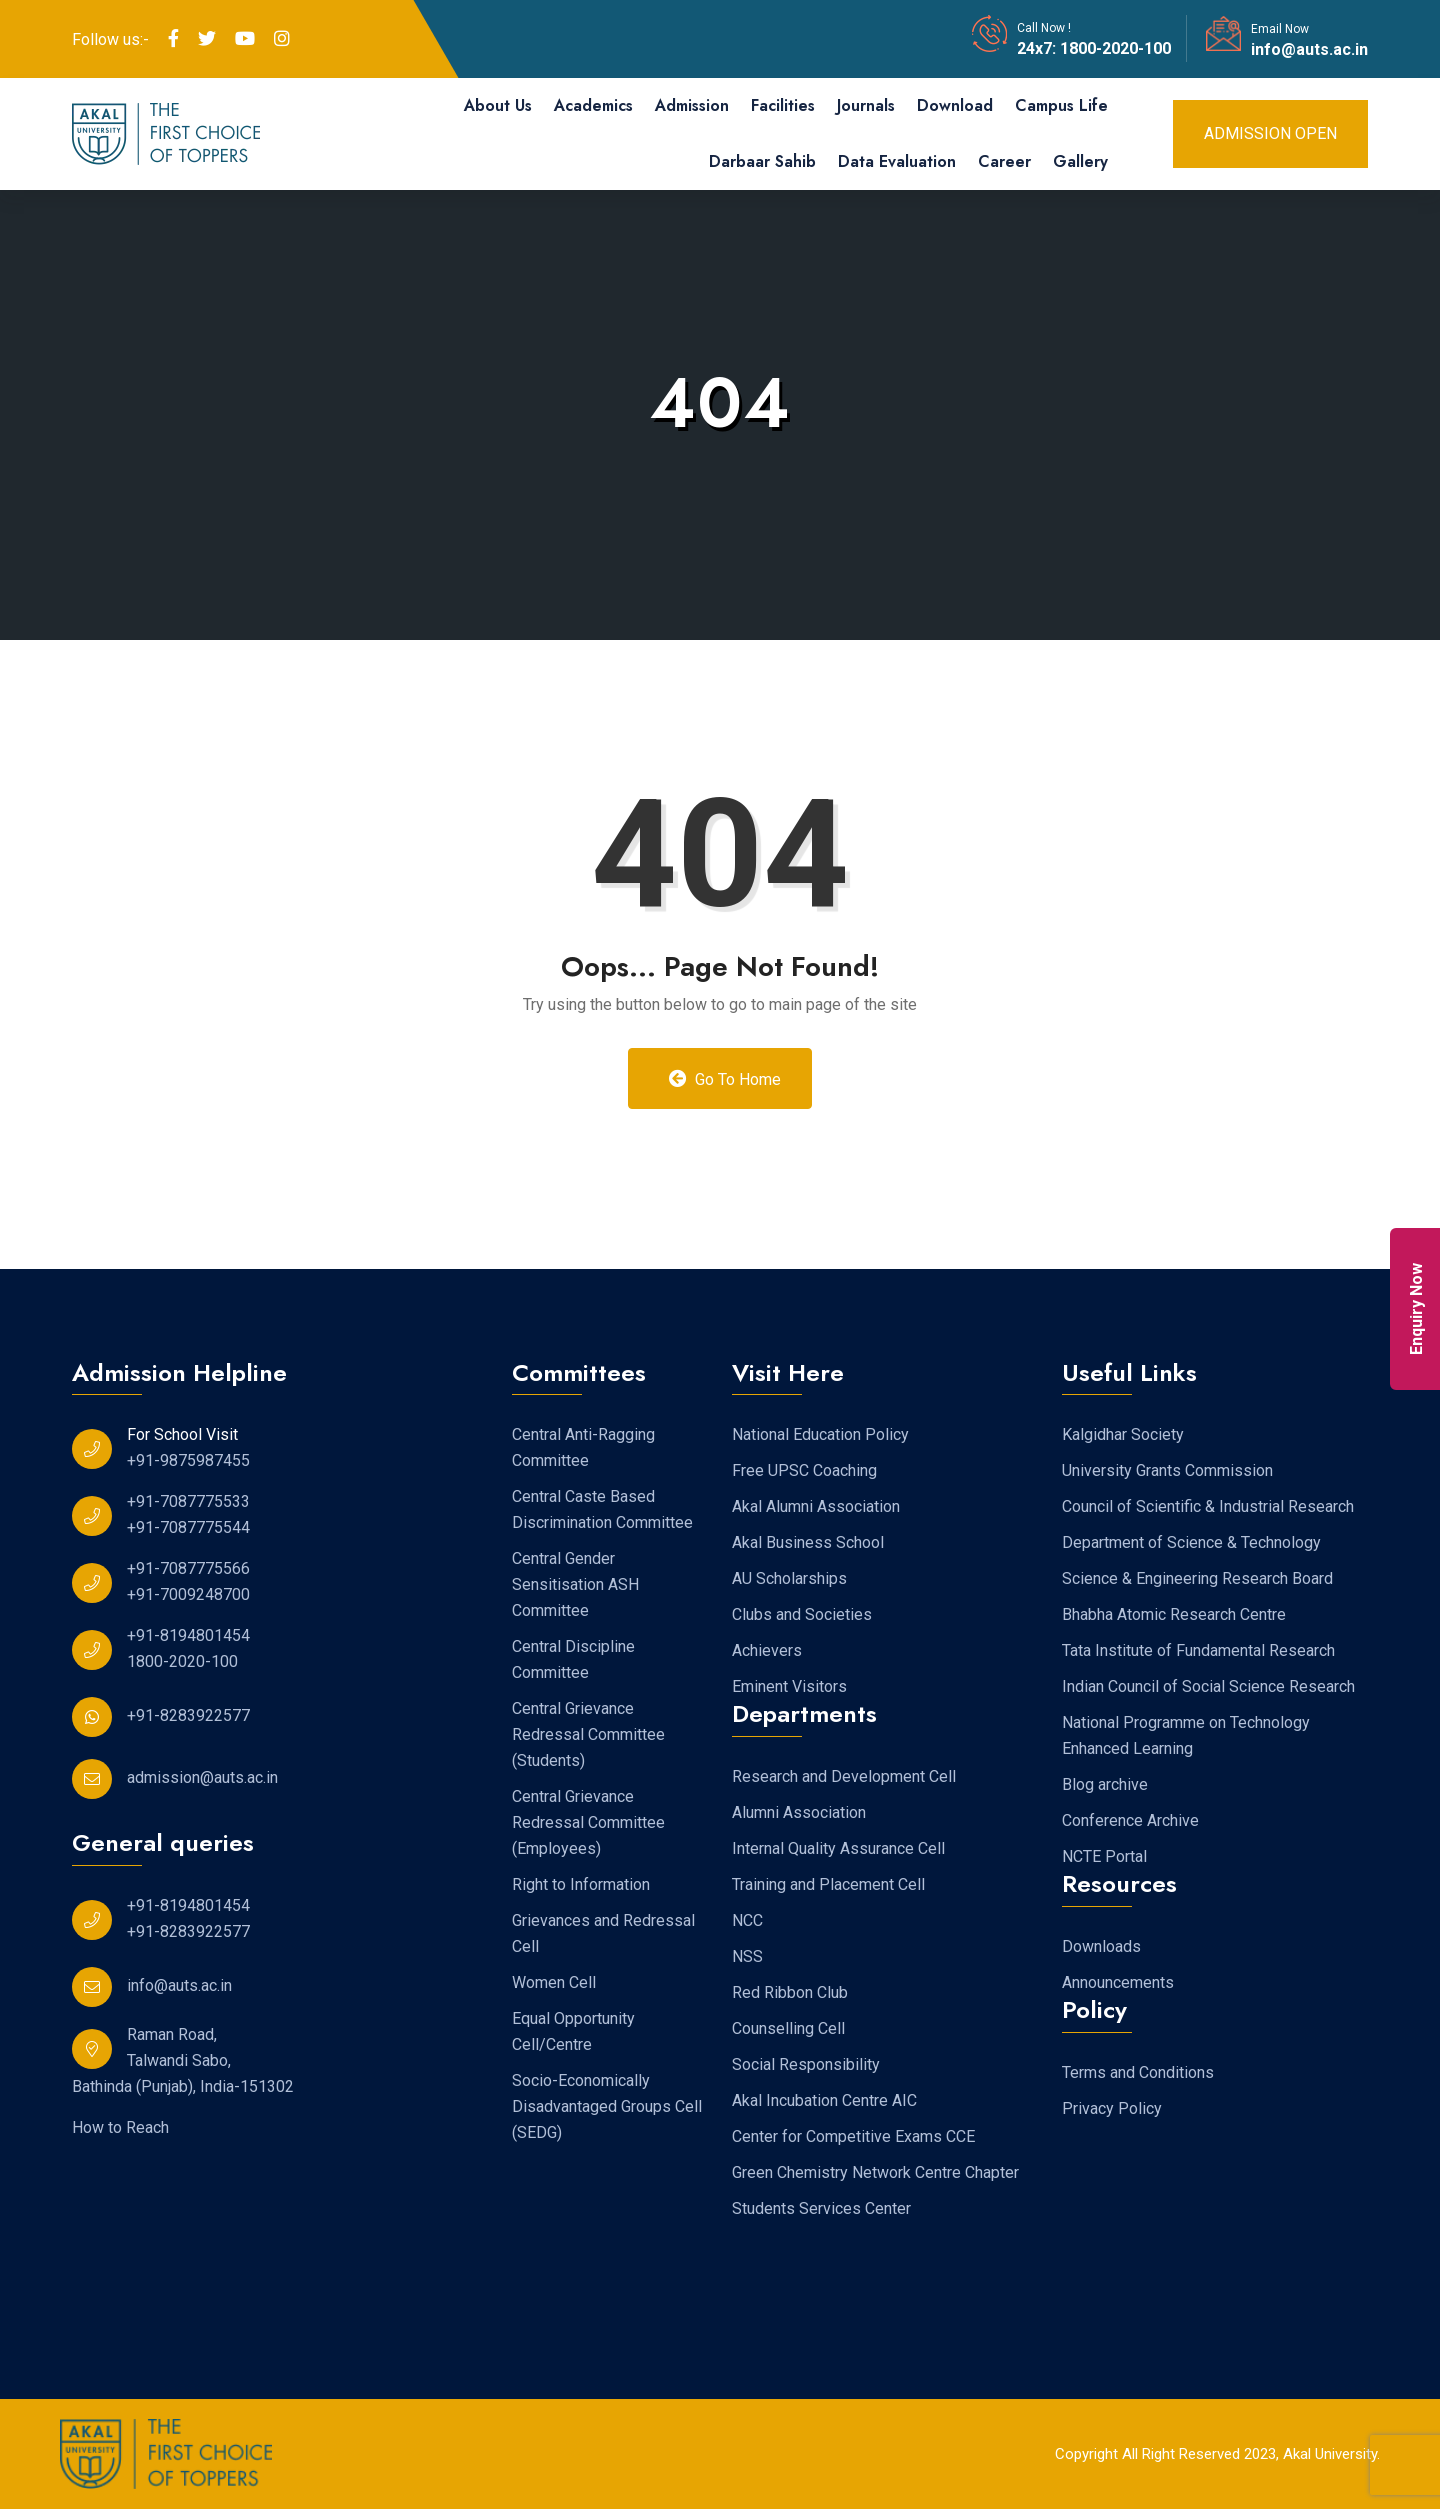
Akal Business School (808, 1542)
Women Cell (554, 1982)
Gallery (1080, 161)
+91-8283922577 (188, 1715)
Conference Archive (1130, 1820)
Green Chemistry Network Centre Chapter (875, 2172)
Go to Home (725, 1079)
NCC (747, 1920)
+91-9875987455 (188, 1460)
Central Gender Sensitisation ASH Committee (575, 1584)
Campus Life (1061, 105)
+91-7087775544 (188, 1527)
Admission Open (1270, 133)
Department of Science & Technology (1191, 1542)
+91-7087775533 (188, 1501)
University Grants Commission (1167, 1470)
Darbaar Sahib (762, 161)
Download (955, 105)
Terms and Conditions (1138, 2072)
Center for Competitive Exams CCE (853, 2136)
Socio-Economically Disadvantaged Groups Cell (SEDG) (607, 2106)
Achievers (767, 1650)
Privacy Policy (1112, 2108)
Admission (692, 105)
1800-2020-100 (1113, 48)
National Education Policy (820, 1434)
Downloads (1101, 1946)
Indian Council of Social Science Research (1208, 1686)
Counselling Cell (788, 2028)
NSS (747, 1956)
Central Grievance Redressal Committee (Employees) (588, 1822)
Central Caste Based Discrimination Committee (602, 1509)
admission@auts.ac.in (202, 1777)
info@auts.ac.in (1309, 49)
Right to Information (581, 1884)
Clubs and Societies (802, 1614)
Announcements (1118, 1982)
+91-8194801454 (188, 1635)
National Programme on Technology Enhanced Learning (1186, 1735)
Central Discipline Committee (573, 1659)
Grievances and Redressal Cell (603, 1933)
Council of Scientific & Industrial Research (1208, 1506)
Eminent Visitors (789, 1686)
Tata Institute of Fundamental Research (1198, 1650)
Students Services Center (821, 2208)
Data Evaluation (897, 161)
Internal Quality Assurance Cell (838, 1848)
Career (1004, 161)
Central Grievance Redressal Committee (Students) (588, 1734)
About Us (498, 105)
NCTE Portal (1104, 1856)
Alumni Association (799, 1812)
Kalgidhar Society (1123, 1434)
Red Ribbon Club (790, 1992)
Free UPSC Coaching (804, 1470)
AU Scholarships (789, 1578)
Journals (866, 105)
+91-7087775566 (188, 1568)
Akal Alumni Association (816, 1506)
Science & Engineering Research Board (1197, 1578)
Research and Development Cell (844, 1776)
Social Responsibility (806, 2064)
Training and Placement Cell (828, 1884)
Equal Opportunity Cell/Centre (573, 2031)
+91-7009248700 (188, 1594)
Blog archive (1105, 1784)
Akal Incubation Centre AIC (824, 2100)
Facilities (783, 105)
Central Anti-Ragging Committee (583, 1447)
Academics (593, 105)
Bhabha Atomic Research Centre (1174, 1614)
